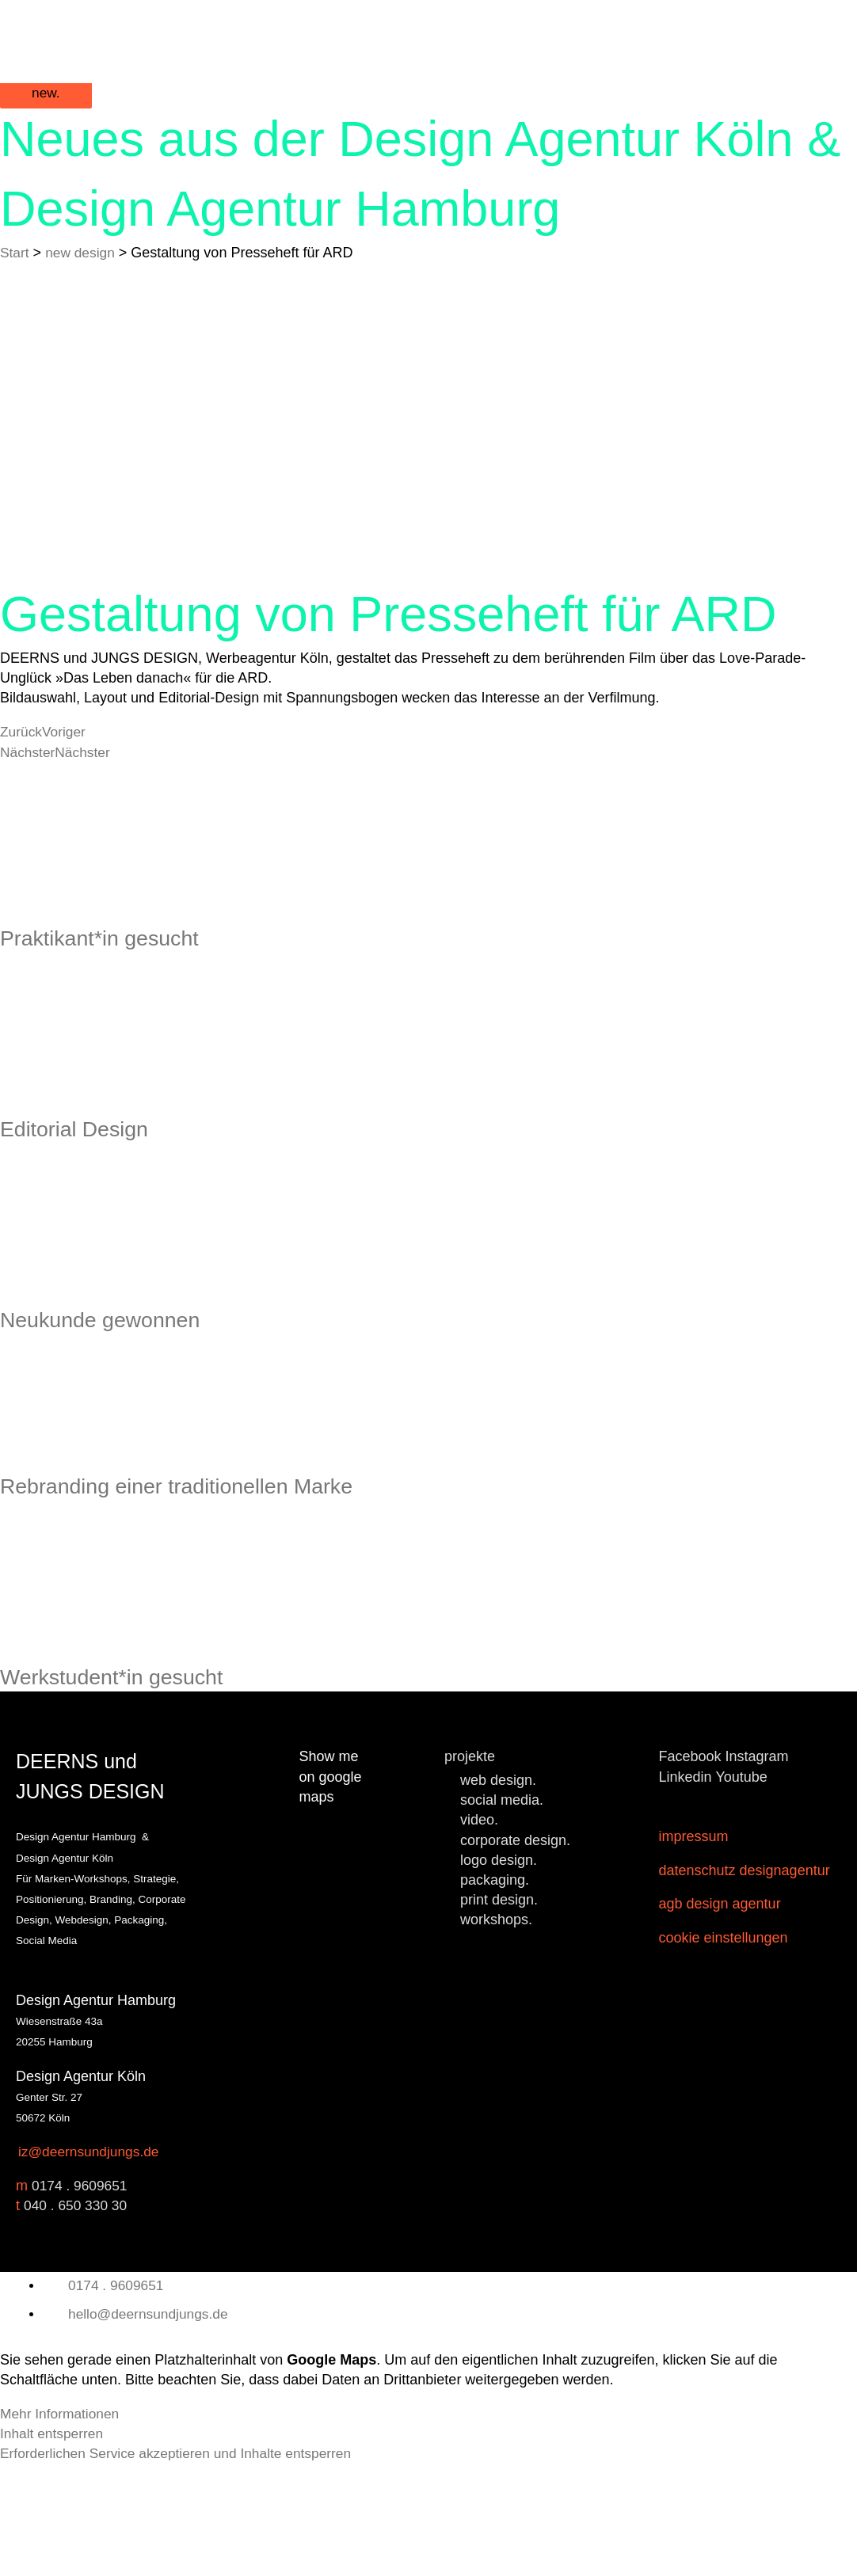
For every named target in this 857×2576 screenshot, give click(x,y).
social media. (501, 1912)
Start (15, 265)
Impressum (694, 1949)
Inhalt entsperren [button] (53, 2546)
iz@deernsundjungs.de (91, 2264)
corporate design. (515, 1952)
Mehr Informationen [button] (62, 2525)
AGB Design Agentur (720, 2017)
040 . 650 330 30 (77, 2318)
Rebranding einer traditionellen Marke (208, 1576)
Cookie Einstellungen (723, 2051)
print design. (499, 2012)
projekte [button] (469, 1869)
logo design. (498, 1972)
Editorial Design (87, 1180)
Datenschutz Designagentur (744, 1983)
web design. (498, 1893)
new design (83, 265)
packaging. (494, 1992)
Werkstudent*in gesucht (131, 1787)
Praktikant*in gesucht (117, 968)
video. (479, 1932)
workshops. (496, 2032)
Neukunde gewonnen (118, 1390)
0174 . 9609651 (81, 2298)
